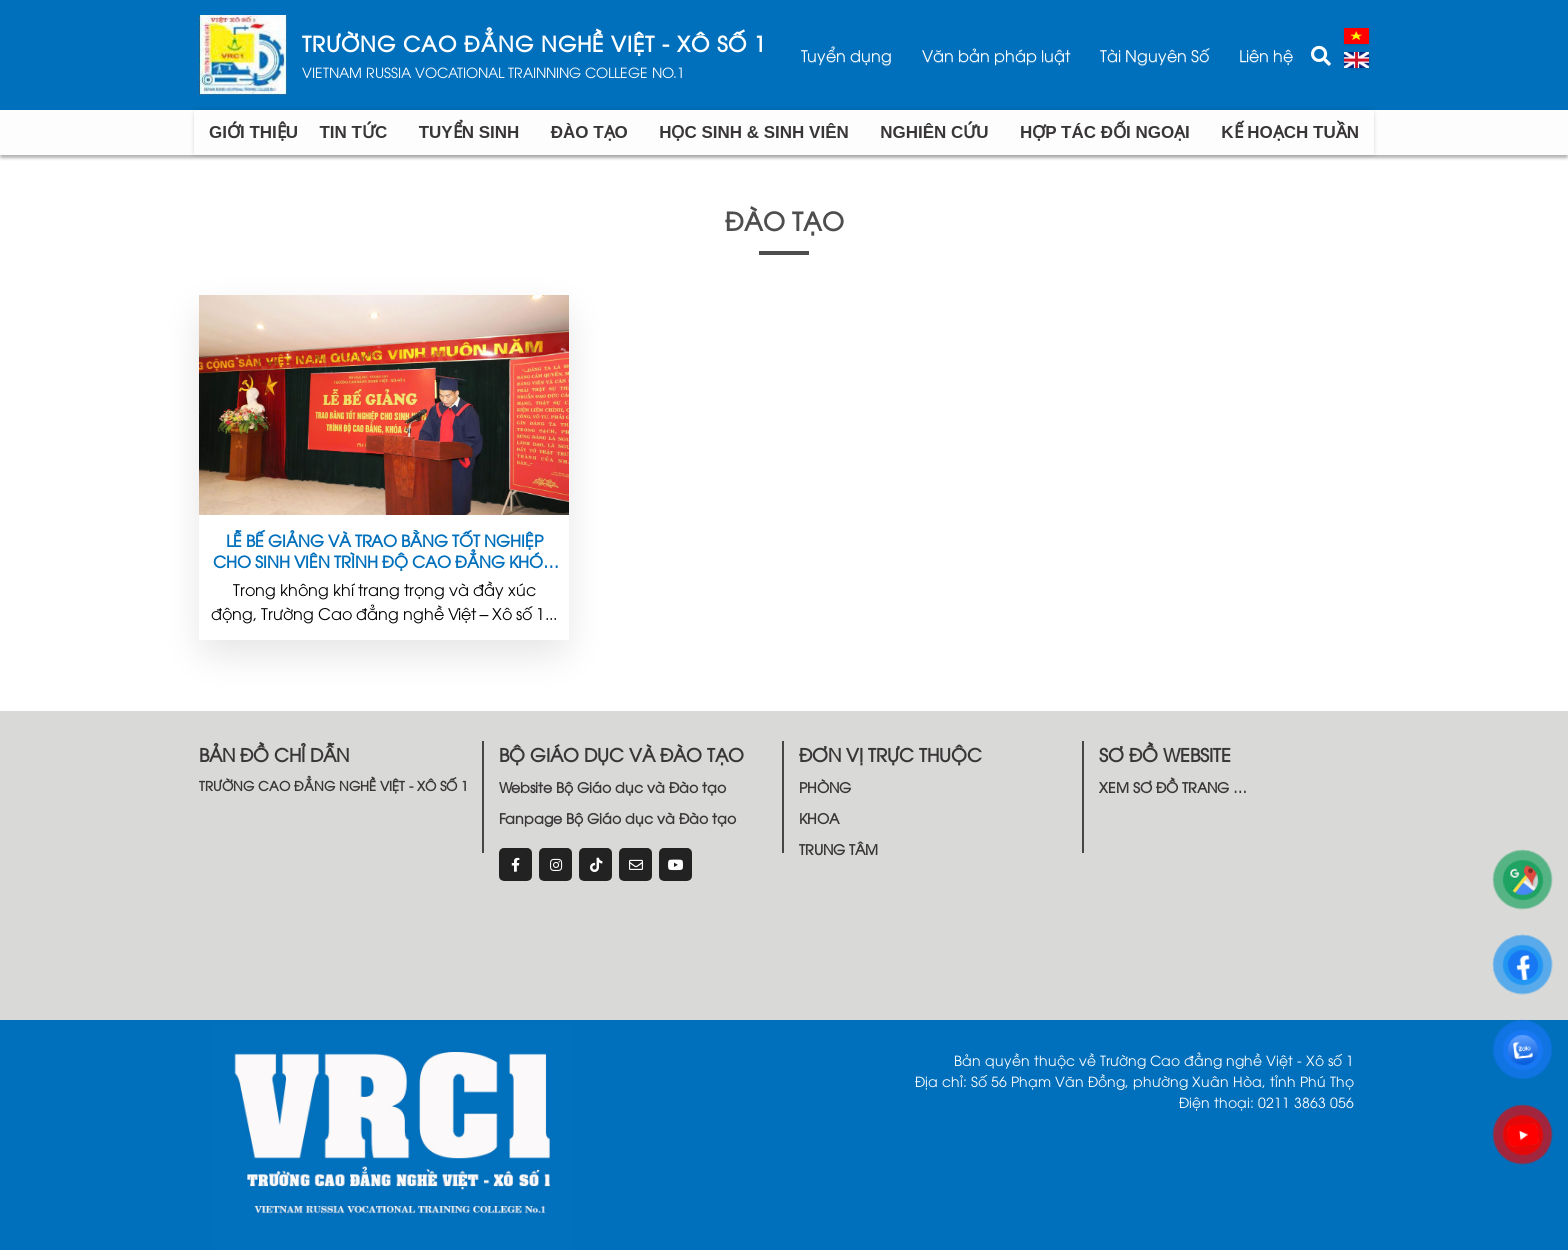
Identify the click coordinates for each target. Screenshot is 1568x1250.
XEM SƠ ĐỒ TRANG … (1173, 786)
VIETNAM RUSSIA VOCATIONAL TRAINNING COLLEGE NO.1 (493, 71)
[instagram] (555, 864)
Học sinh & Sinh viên (754, 132)
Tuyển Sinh (469, 132)
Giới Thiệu (253, 132)
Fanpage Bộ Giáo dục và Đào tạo (617, 817)
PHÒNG (825, 786)
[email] (635, 864)
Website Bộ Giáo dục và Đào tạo (612, 786)
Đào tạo (589, 132)
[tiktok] (595, 864)
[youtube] (675, 864)
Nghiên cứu (934, 132)
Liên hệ (1266, 55)
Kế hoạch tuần (1290, 132)
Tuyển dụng (846, 55)
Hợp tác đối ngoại (1105, 132)
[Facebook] (515, 864)
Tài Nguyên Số (1154, 55)
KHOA (819, 817)
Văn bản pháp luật (996, 55)
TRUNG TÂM (838, 848)
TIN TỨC (353, 132)
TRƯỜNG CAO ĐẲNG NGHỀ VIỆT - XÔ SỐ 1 (534, 44)
